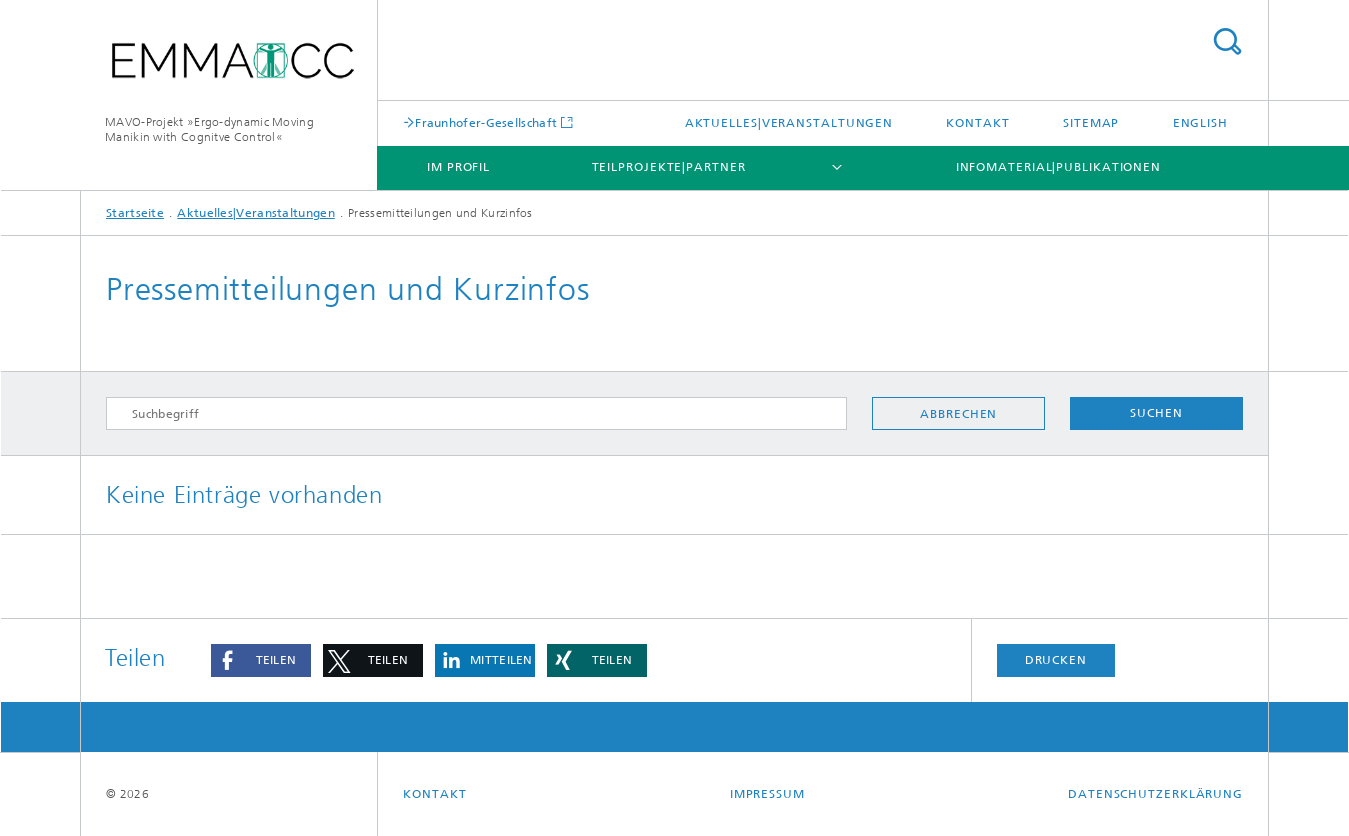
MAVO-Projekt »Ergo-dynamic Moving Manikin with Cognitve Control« (209, 129)
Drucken (1056, 660)
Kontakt (977, 123)
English (1200, 123)
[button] (261, 660)
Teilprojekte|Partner (669, 167)
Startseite (135, 213)
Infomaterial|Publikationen (1058, 167)
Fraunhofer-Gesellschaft (486, 122)
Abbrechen (958, 414)
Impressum (767, 794)
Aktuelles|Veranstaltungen (789, 123)
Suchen (1156, 413)
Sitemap (1091, 123)
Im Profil (458, 167)
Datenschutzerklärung (1155, 794)
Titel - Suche (1227, 41)
